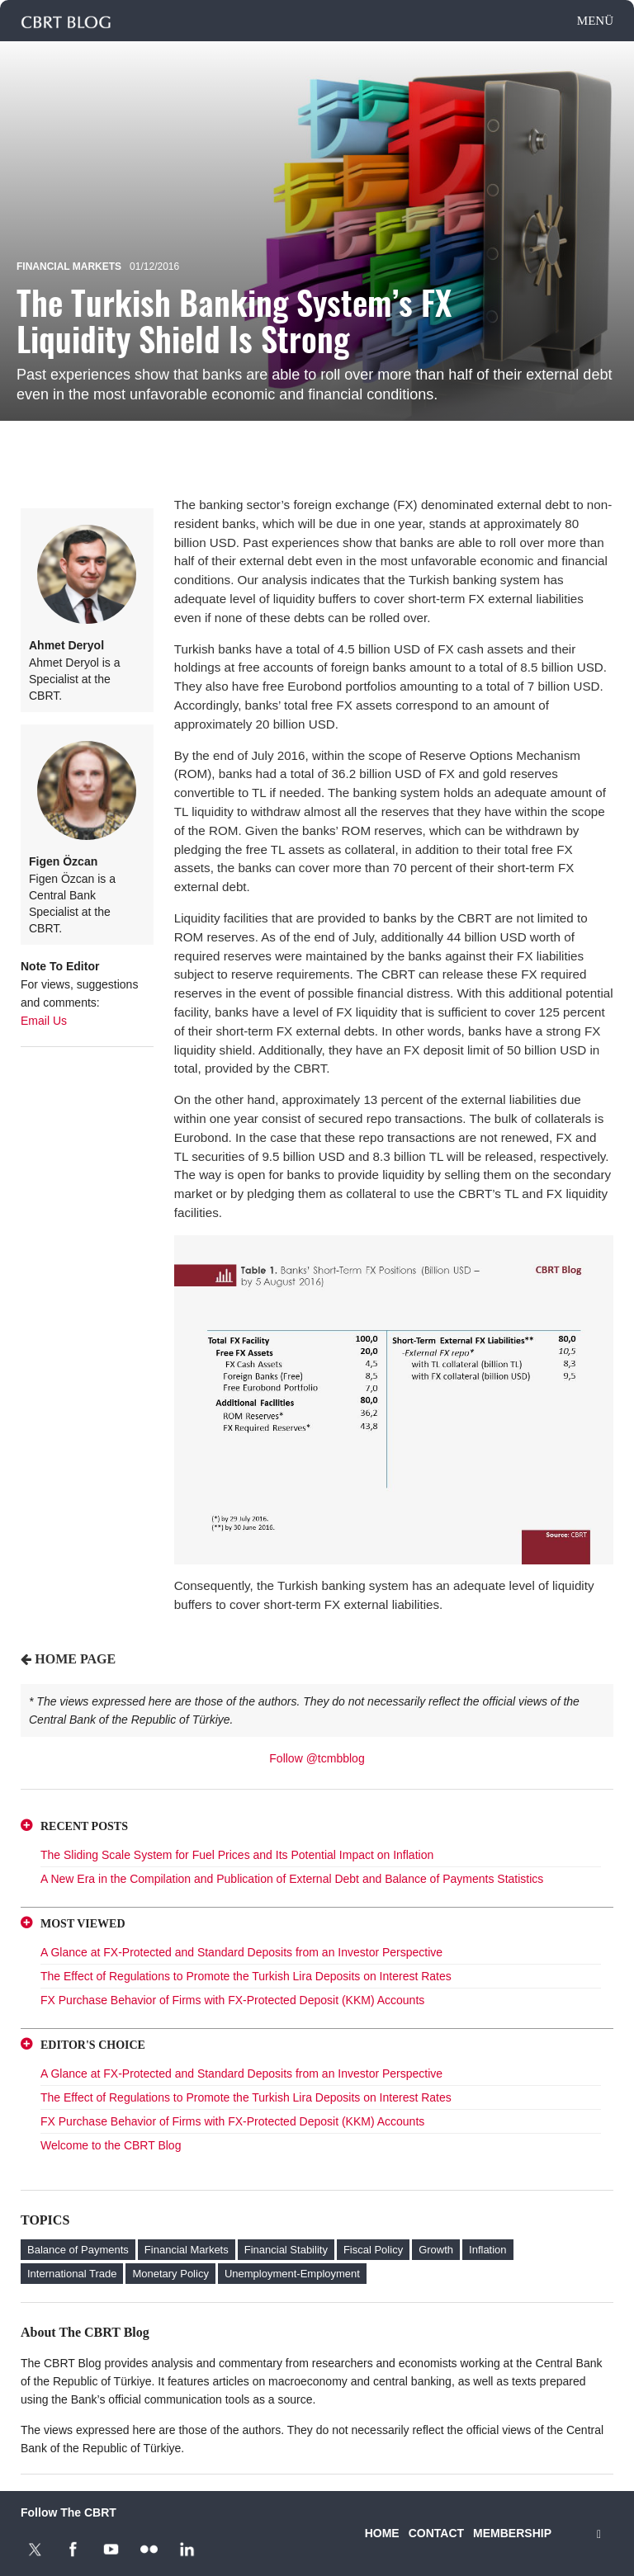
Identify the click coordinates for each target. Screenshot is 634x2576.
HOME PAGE (75, 1659)
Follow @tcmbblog (316, 1758)
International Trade (71, 2273)
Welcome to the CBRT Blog (110, 2145)
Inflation (488, 2249)
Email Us (44, 1020)
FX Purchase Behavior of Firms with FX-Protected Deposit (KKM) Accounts (232, 2000)
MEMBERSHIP (512, 2533)
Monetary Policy (170, 2273)
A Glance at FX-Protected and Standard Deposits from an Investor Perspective (241, 1952)
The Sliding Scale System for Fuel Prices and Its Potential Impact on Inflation (236, 1854)
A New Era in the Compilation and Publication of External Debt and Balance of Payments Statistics (291, 1878)
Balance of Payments (78, 2249)
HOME (382, 2533)
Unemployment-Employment (292, 2273)
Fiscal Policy (373, 2249)
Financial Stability (286, 2249)
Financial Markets (69, 266)
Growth (436, 2249)
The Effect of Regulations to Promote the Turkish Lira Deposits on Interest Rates (246, 1976)
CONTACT (436, 2533)
